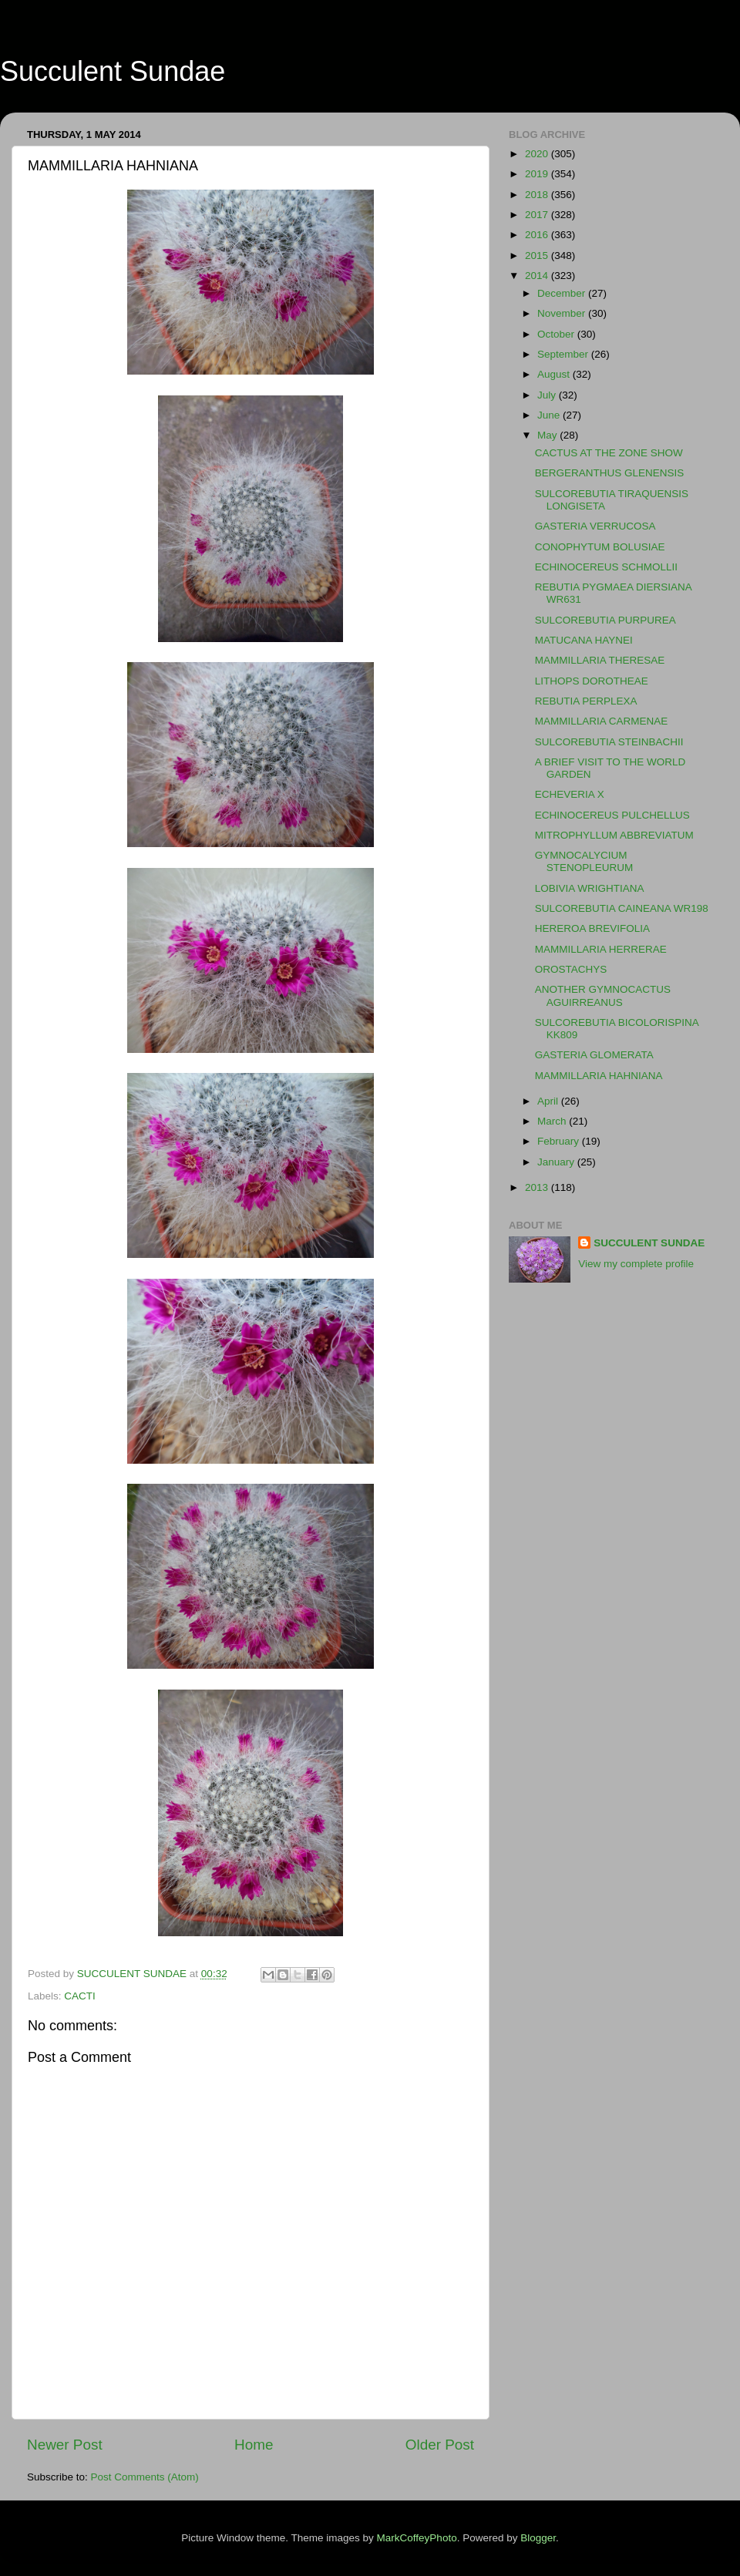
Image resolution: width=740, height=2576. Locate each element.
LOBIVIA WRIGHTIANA (589, 888)
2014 (538, 275)
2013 (538, 1187)
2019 (538, 174)
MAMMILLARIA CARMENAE (601, 721)
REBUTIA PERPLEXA (586, 701)
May (548, 435)
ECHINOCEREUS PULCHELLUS (612, 815)
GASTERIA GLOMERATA (594, 1055)
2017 (538, 214)
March (553, 1121)
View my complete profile (636, 1264)
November (562, 313)
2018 (538, 194)
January (557, 1162)
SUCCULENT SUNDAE (649, 1243)
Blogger (538, 2538)
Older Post (439, 2444)
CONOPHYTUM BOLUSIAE (600, 547)
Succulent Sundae (112, 71)
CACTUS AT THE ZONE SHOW (609, 453)
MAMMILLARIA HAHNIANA (599, 1075)
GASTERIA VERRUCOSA (595, 526)
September (564, 354)
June (550, 415)
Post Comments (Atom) (145, 2477)
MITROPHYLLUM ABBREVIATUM (614, 835)
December (562, 293)
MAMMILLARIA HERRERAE (601, 949)
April (549, 1101)
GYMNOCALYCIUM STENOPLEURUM (584, 861)
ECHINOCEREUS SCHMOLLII (606, 567)
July (548, 395)
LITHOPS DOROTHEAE (591, 681)
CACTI (80, 1996)
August (555, 374)
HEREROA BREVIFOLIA (592, 928)
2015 (538, 255)
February (559, 1141)
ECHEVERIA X (569, 794)
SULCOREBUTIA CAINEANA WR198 (621, 908)
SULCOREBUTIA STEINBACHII (609, 742)
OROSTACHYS (571, 969)
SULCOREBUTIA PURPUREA (605, 620)
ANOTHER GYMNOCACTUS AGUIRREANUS (603, 995)
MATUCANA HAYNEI (584, 640)
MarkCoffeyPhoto (417, 2538)
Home (253, 2444)
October (557, 334)
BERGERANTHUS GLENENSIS (609, 473)
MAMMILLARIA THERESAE (600, 660)
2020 (538, 154)
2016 (538, 234)
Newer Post (65, 2444)
